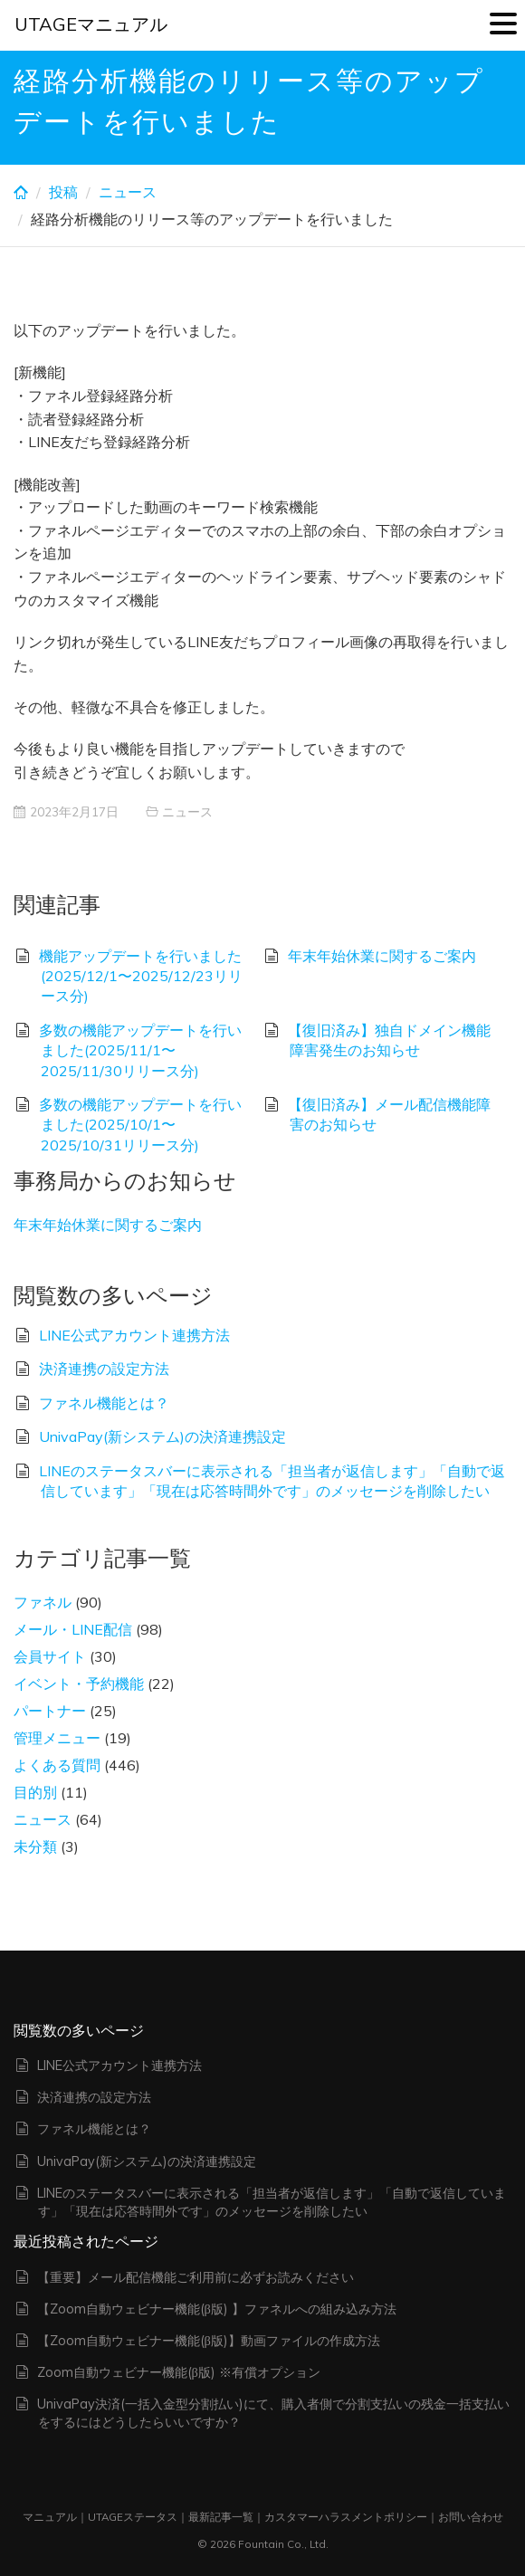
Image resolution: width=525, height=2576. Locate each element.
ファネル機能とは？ (104, 1403)
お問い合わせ (470, 2517)
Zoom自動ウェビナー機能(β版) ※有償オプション (178, 2372)
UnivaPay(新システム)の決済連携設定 (162, 1436)
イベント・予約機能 (79, 1683)
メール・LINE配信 (73, 1629)
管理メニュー (57, 1738)
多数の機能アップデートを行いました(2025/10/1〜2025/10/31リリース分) (140, 1124)
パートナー (50, 1711)
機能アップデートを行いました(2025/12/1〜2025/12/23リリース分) (141, 976)
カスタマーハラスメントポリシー (345, 2517)
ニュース (128, 192)
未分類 (35, 1846)
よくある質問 (57, 1765)
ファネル (43, 1602)
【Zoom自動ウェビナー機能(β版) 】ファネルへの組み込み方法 (216, 2309)
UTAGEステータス (132, 2517)
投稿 (63, 192)
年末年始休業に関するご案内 (382, 956)
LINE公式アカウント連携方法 (134, 1335)
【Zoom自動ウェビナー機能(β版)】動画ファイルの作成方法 (208, 2341)
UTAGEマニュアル (90, 24)
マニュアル (50, 2517)
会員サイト (50, 1656)
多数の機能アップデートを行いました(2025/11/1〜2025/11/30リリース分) (140, 1050)
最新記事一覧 (220, 2517)
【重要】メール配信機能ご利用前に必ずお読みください (195, 2277)
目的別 (35, 1792)
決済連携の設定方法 (104, 1369)
